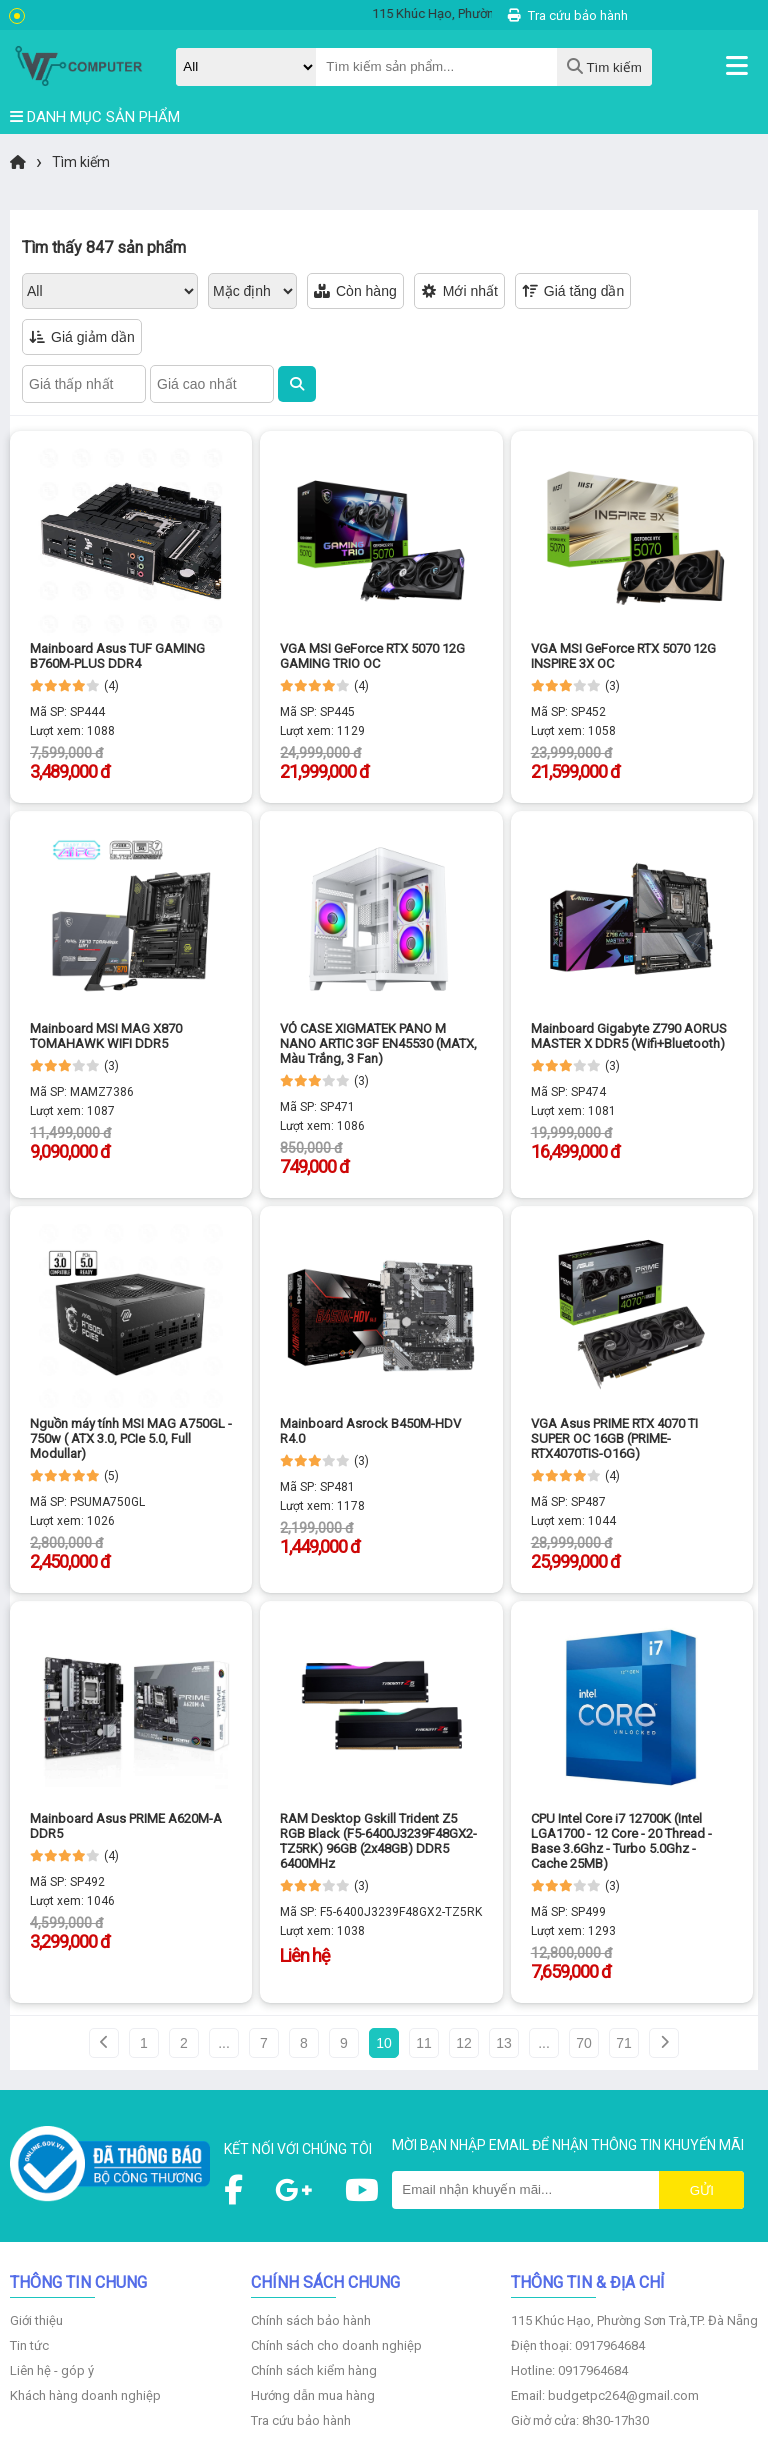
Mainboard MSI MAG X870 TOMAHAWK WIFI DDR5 (106, 1036)
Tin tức (29, 2345)
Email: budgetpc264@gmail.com (605, 2395)
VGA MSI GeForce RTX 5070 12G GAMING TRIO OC (372, 656)
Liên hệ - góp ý (52, 2370)
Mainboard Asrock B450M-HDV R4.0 (370, 1431)
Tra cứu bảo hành (568, 15)
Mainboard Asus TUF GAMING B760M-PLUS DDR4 (117, 656)
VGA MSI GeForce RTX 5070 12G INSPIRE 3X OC (623, 656)
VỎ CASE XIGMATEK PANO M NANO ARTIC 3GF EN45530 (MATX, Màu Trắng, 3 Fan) (378, 1043)
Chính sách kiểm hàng (314, 2370)
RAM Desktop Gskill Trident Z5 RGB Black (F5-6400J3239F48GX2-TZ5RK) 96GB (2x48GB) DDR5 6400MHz (378, 1841)
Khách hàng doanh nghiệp (85, 2395)
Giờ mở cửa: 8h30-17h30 (580, 2420)
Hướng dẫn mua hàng (313, 2395)
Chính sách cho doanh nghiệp (336, 2345)
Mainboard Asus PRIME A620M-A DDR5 (126, 1826)
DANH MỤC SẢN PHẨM (95, 117)
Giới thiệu (36, 2320)
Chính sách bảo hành (311, 2320)
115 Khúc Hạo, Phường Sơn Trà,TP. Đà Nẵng (634, 2320)
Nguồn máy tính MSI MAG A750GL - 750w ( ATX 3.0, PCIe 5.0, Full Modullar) (131, 1438)
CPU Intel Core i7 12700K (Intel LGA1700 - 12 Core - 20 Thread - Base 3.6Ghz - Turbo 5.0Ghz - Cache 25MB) (621, 1841)
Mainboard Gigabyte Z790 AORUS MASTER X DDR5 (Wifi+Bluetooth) (629, 1036)
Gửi (702, 2190)
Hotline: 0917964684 (569, 2370)
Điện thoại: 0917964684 (578, 2345)
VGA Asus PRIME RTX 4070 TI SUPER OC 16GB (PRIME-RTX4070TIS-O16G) (614, 1438)
